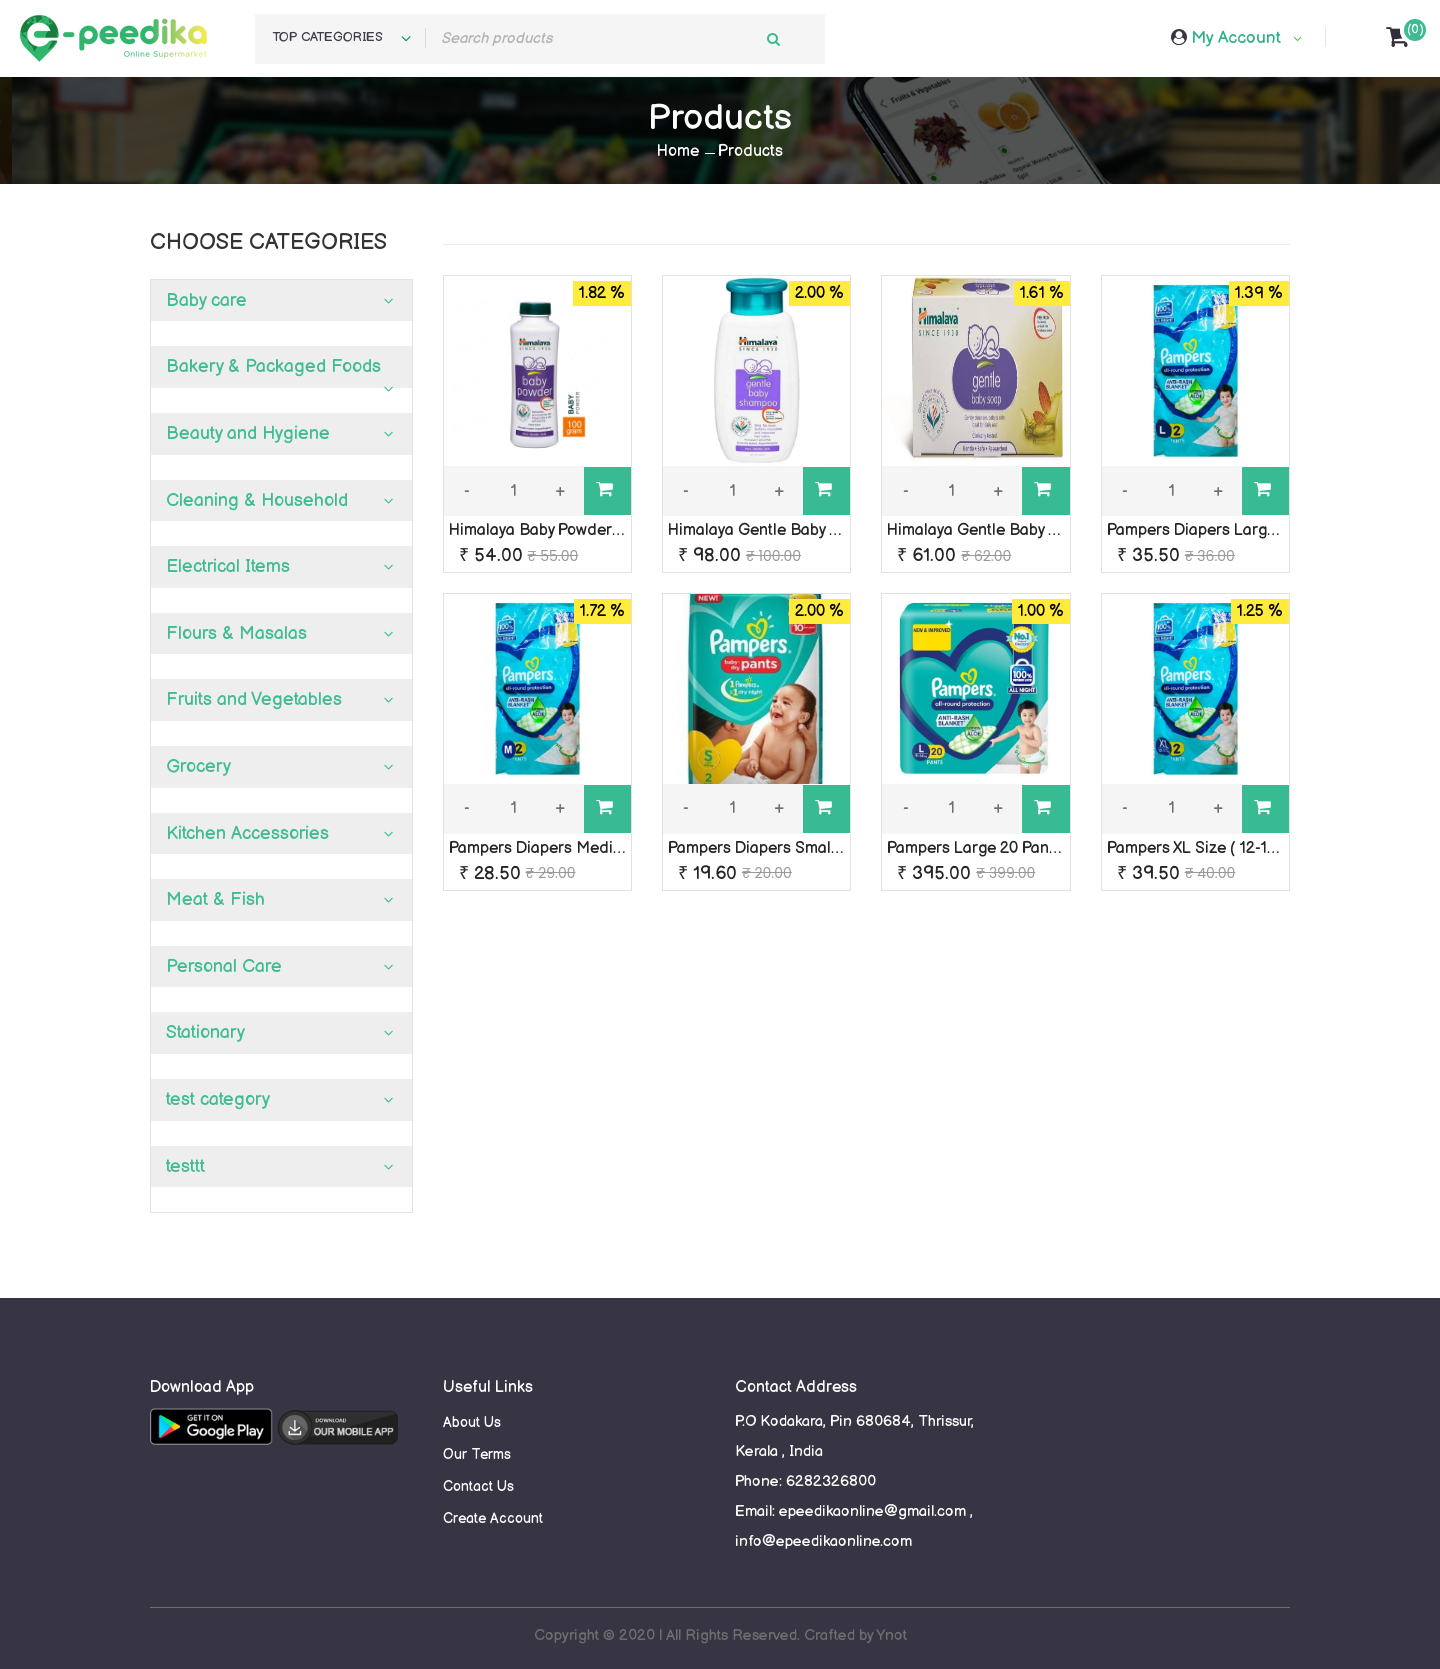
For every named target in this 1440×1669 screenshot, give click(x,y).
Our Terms (477, 1454)
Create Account (493, 1518)
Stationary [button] (205, 1032)
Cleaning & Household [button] (257, 500)
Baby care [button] (206, 300)
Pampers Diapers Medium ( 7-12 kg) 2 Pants (605, 848)
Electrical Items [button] (228, 566)
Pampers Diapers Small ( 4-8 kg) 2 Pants (813, 848)
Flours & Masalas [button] (236, 633)
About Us (472, 1422)
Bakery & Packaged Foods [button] (273, 366)
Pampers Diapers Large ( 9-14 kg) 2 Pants (1256, 530)
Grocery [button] (198, 766)
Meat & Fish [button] (215, 899)
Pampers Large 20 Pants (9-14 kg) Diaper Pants (1057, 848)
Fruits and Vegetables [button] (254, 699)
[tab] (281, 301)
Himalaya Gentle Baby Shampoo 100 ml (807, 530)
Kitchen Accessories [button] (247, 833)
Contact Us (478, 1486)
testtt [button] (185, 1166)
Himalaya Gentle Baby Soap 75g (1001, 530)
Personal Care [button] (224, 966)
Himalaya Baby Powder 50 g (548, 530)
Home (678, 151)
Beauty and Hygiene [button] (248, 433)
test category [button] (218, 1099)
